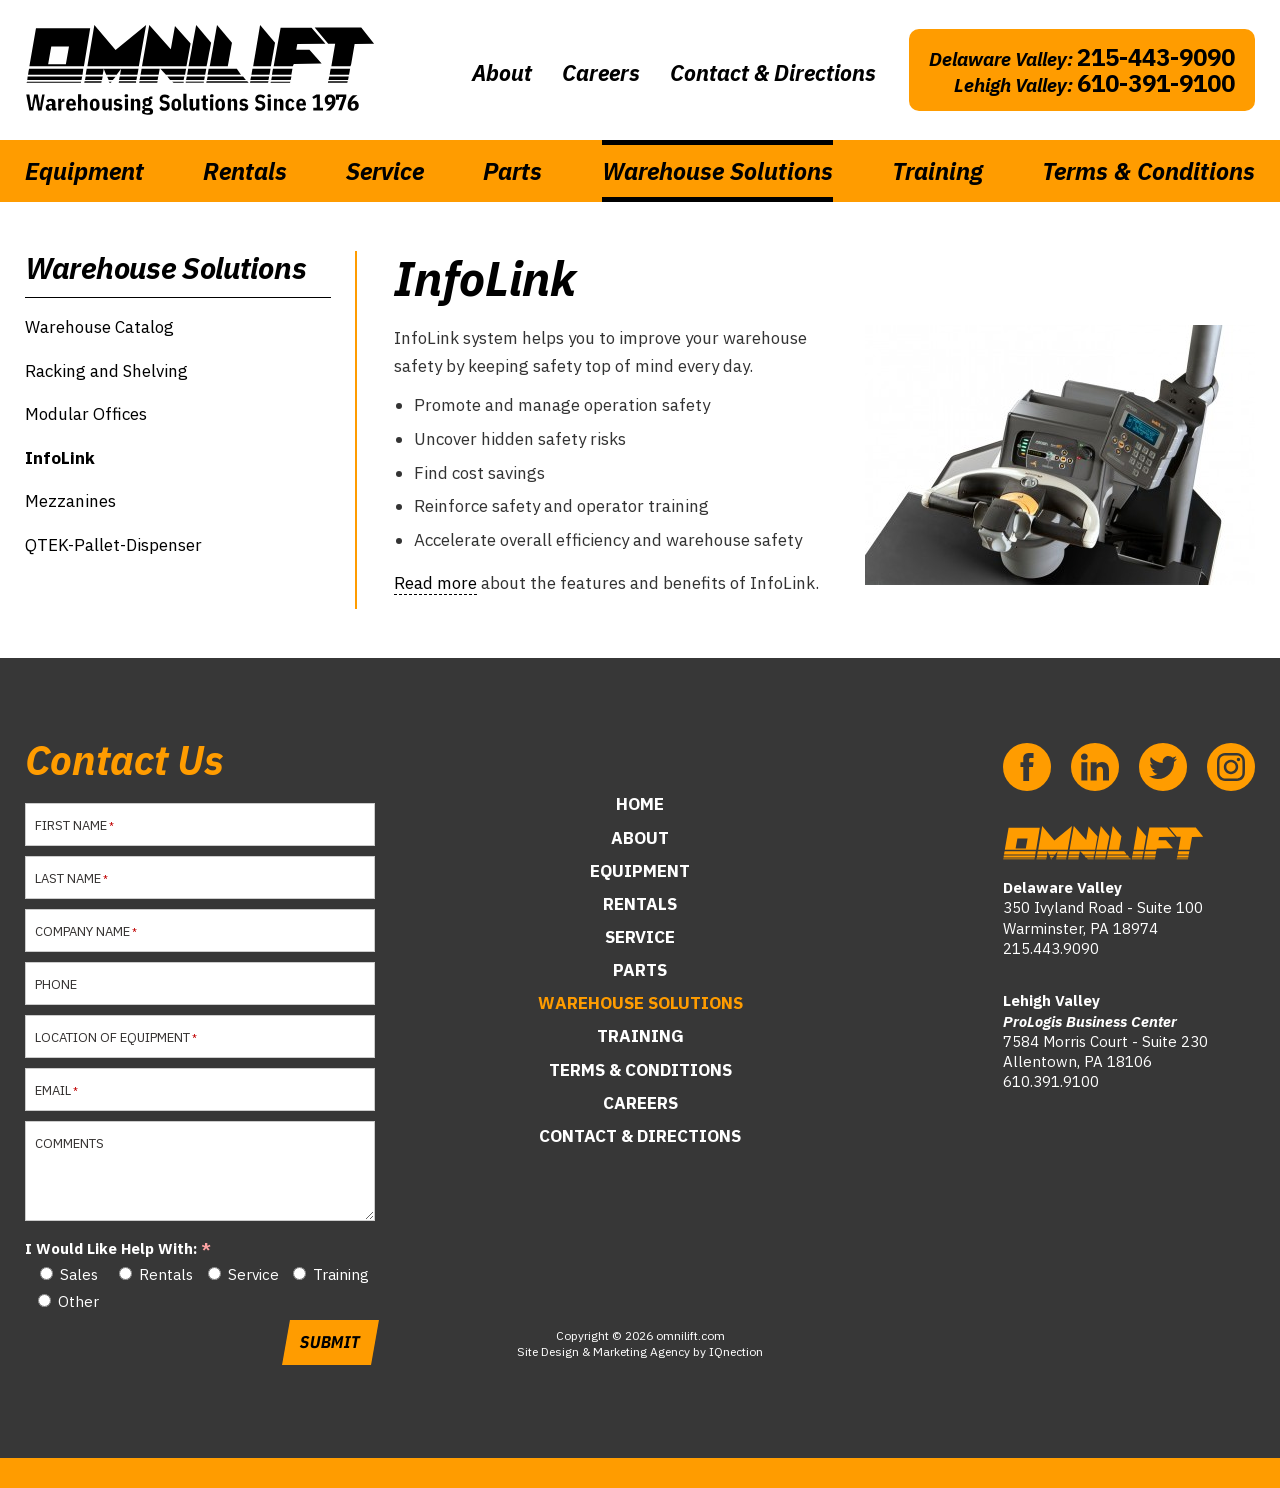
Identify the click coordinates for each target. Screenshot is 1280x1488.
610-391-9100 (1156, 83)
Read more (435, 583)
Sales (79, 1274)
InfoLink (60, 458)
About (502, 72)
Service (385, 171)
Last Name (66, 878)
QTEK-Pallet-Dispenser (113, 545)
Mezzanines (70, 501)
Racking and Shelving (106, 371)
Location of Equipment (111, 1037)
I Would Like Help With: (111, 1249)
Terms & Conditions (1148, 171)
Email (51, 1090)
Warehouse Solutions (717, 171)
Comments (69, 1143)
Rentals (245, 171)
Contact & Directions (773, 72)
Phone (56, 984)
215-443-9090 (1156, 57)
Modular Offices (86, 414)
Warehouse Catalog (99, 327)
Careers (601, 72)
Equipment (84, 171)
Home (640, 804)
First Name (69, 825)
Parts (512, 171)
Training (937, 171)
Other (78, 1301)
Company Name (81, 931)
